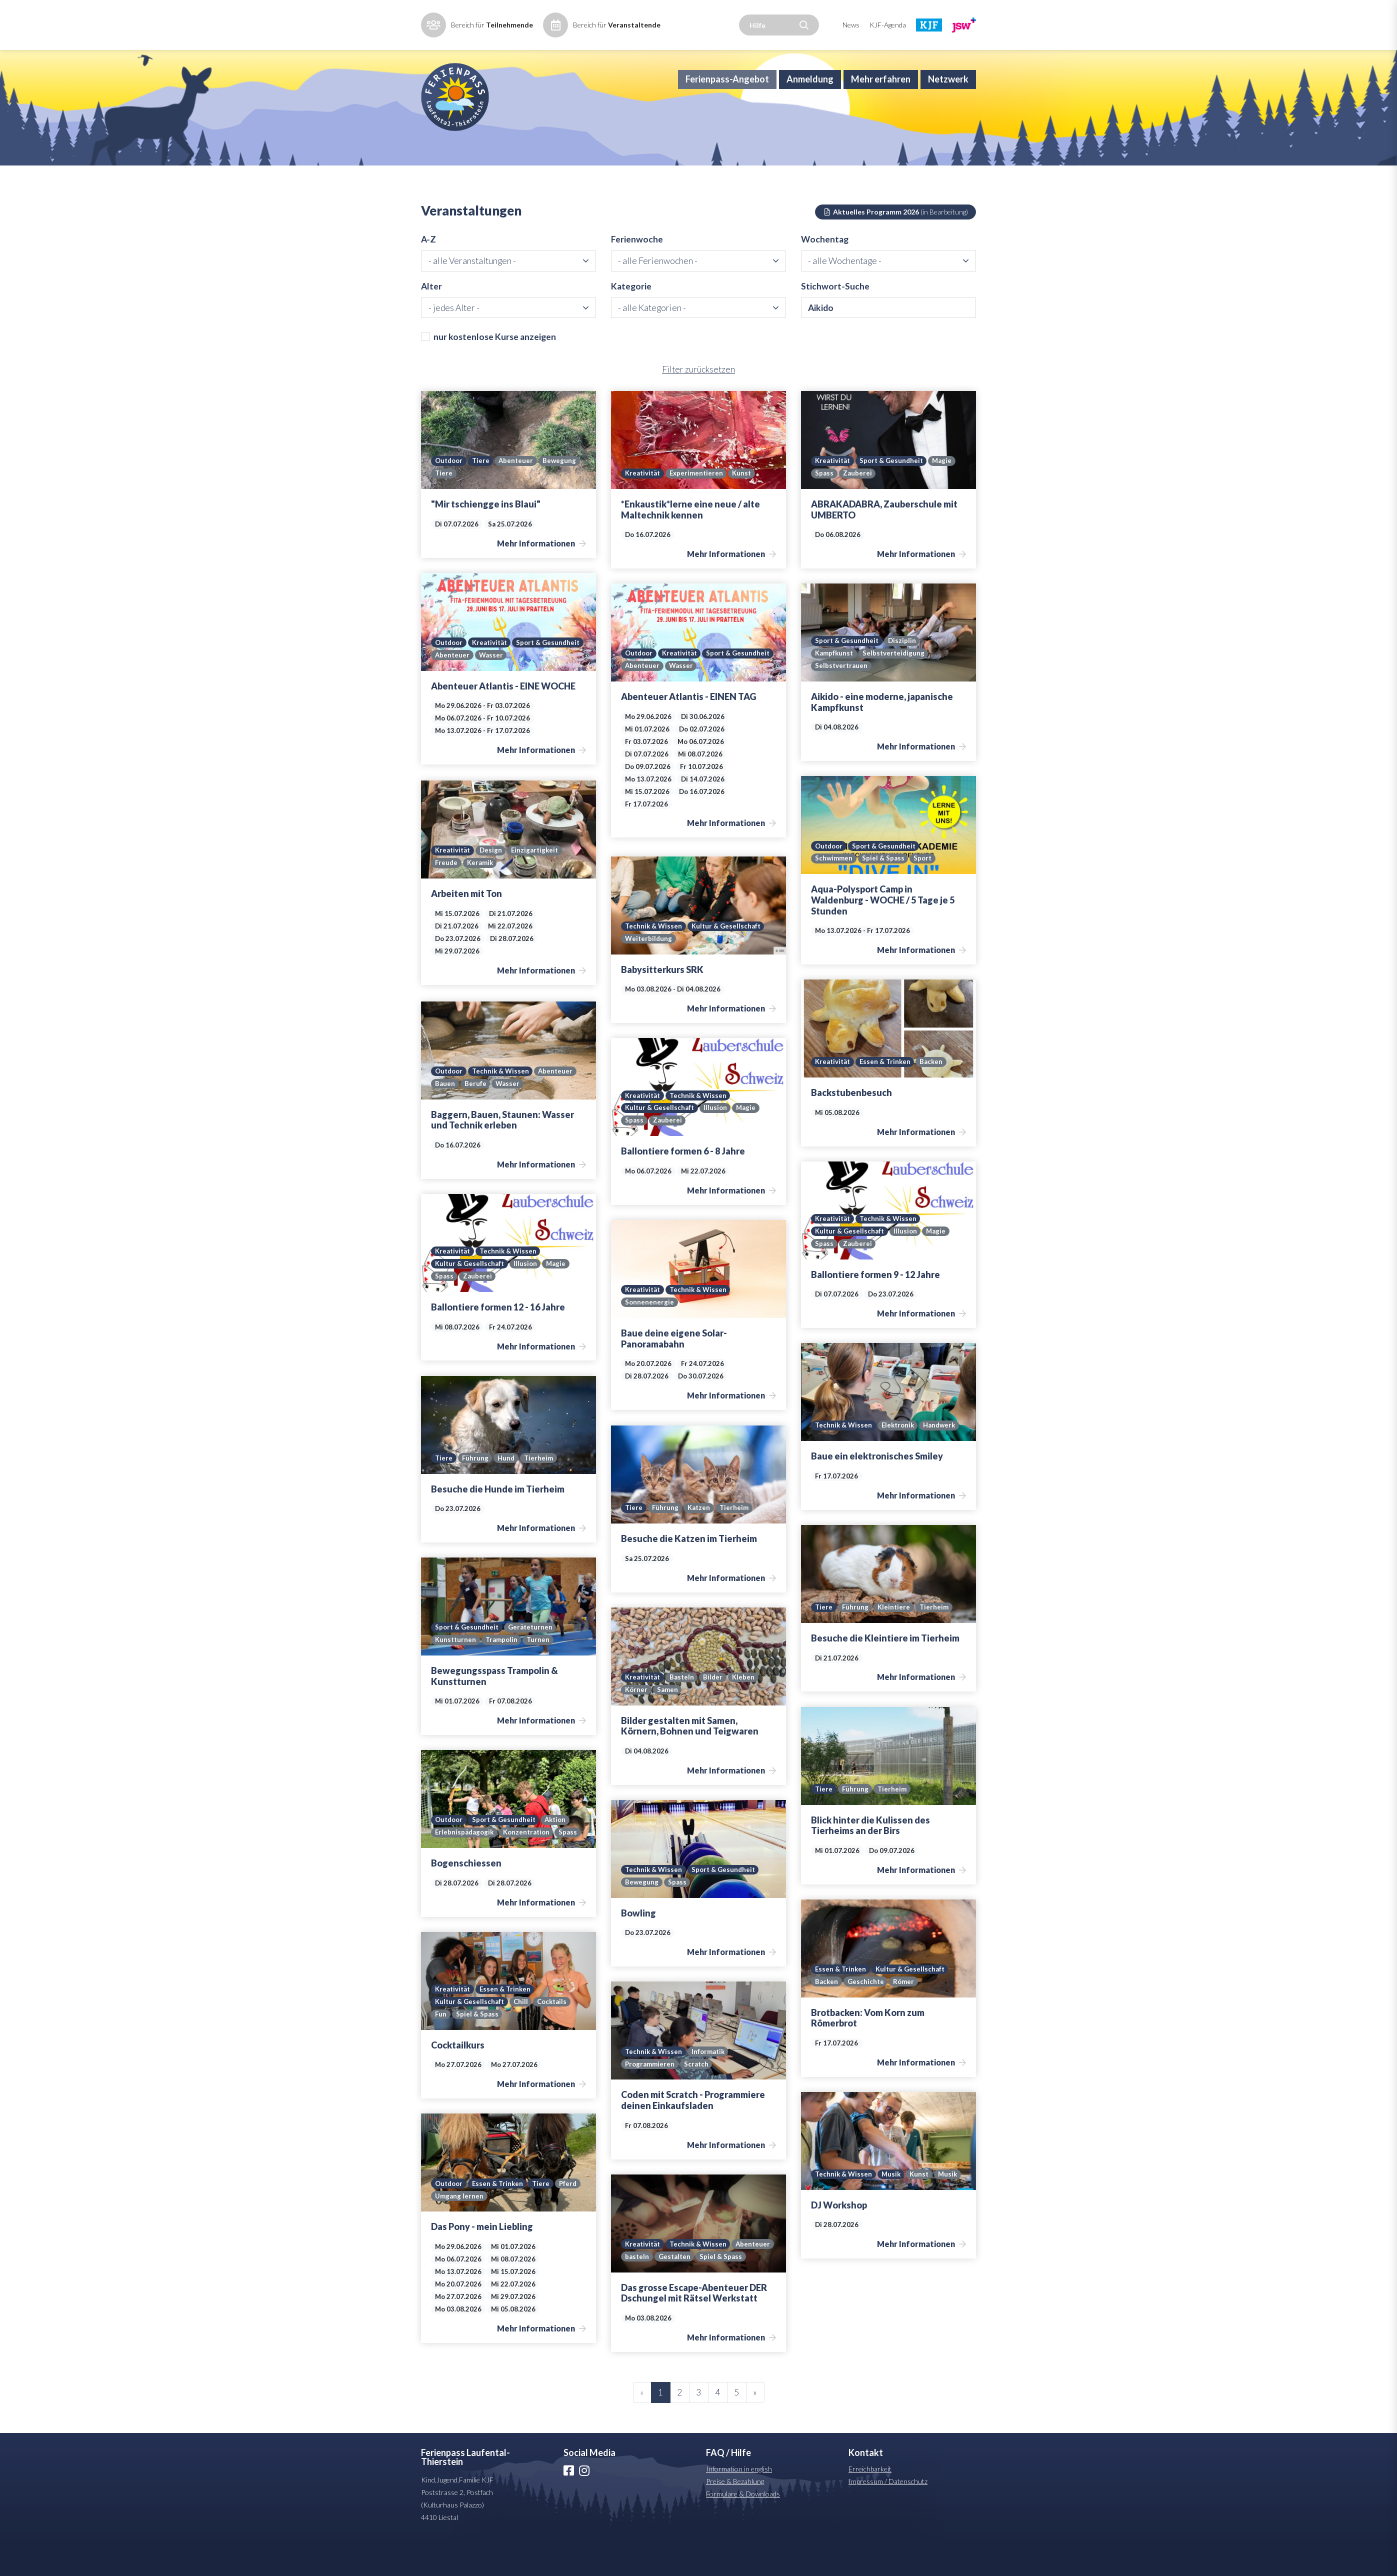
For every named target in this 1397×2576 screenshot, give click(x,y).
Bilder (716, 1714)
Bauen (445, 1121)
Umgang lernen (487, 2234)
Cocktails (554, 2038)
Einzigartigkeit (537, 888)
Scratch (697, 2102)
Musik (892, 2212)
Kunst (744, 511)
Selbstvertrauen (841, 704)
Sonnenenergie (649, 1340)
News (851, 24)
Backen (934, 1100)
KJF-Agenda (888, 24)
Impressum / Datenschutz (888, 2518)
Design (492, 888)
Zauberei (857, 511)
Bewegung (564, 498)
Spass (824, 511)
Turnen (540, 1678)
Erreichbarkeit (870, 2506)
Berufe (475, 1121)
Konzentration (529, 1870)
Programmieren (650, 2102)
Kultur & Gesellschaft (727, 963)
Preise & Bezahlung (735, 2518)
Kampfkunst (834, 690)
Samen (668, 1727)
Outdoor (449, 498)
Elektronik (900, 1463)
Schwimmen (834, 896)
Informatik (709, 2088)
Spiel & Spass (883, 896)
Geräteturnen (533, 1664)
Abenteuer (519, 498)
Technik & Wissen (654, 963)
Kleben (747, 1714)
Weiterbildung (649, 976)
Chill (521, 2038)
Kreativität (643, 511)
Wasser (567, 692)
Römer (905, 2019)
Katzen (700, 1546)
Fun (440, 2052)
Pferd (444, 2234)
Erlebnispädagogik (465, 1870)
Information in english (739, 2506)
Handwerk (943, 1463)
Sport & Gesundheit (893, 498)
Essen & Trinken (887, 1100)
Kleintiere (895, 1644)
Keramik (481, 900)
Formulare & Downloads (743, 2531)
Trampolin (503, 1678)
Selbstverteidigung (895, 690)
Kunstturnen (456, 1678)
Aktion (560, 1857)
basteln (682, 2281)
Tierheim (541, 1496)
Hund (507, 1496)
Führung (475, 1496)
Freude (446, 900)
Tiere (483, 498)
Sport (924, 896)
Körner (636, 1727)
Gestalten (720, 2281)
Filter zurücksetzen (699, 407)
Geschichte (866, 2019)
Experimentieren (698, 511)
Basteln (683, 1714)
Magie (946, 498)
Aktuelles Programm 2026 (895, 246)
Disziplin (904, 678)
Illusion (716, 1145)
